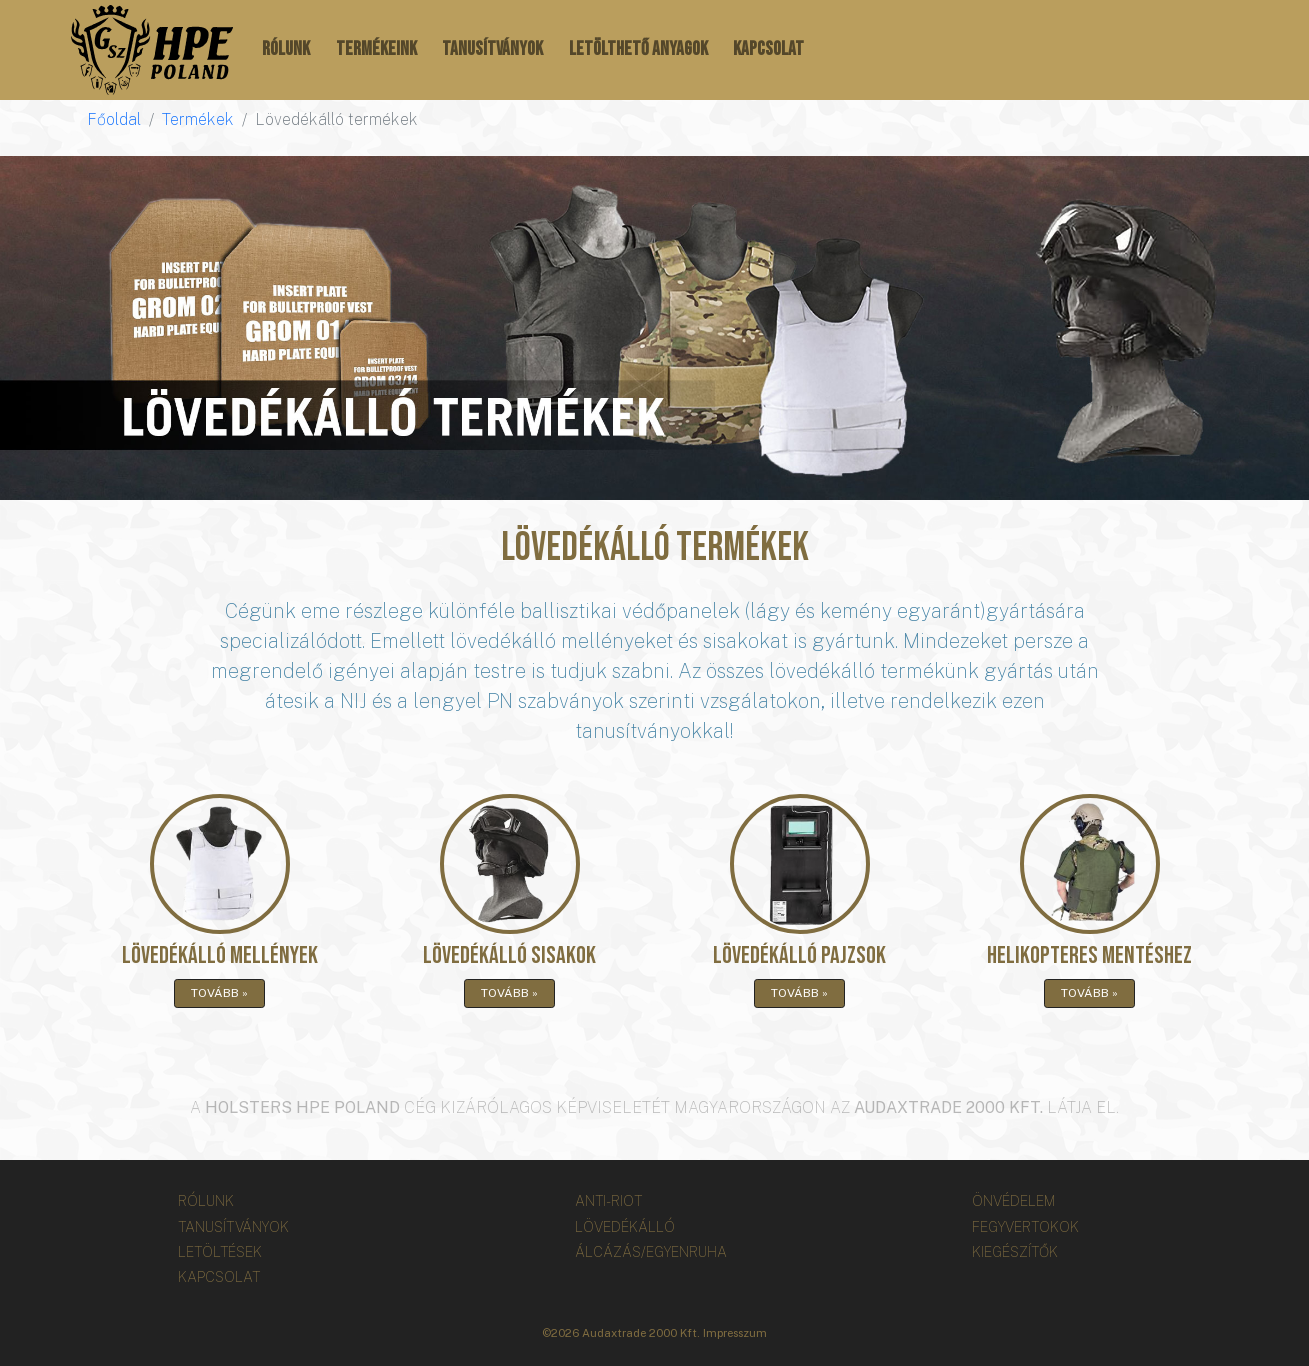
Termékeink (376, 49)
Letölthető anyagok (638, 49)
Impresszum (735, 1333)
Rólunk (286, 49)
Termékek (198, 119)
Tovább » (219, 993)
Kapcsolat (768, 49)
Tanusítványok (492, 49)
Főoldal (114, 119)
